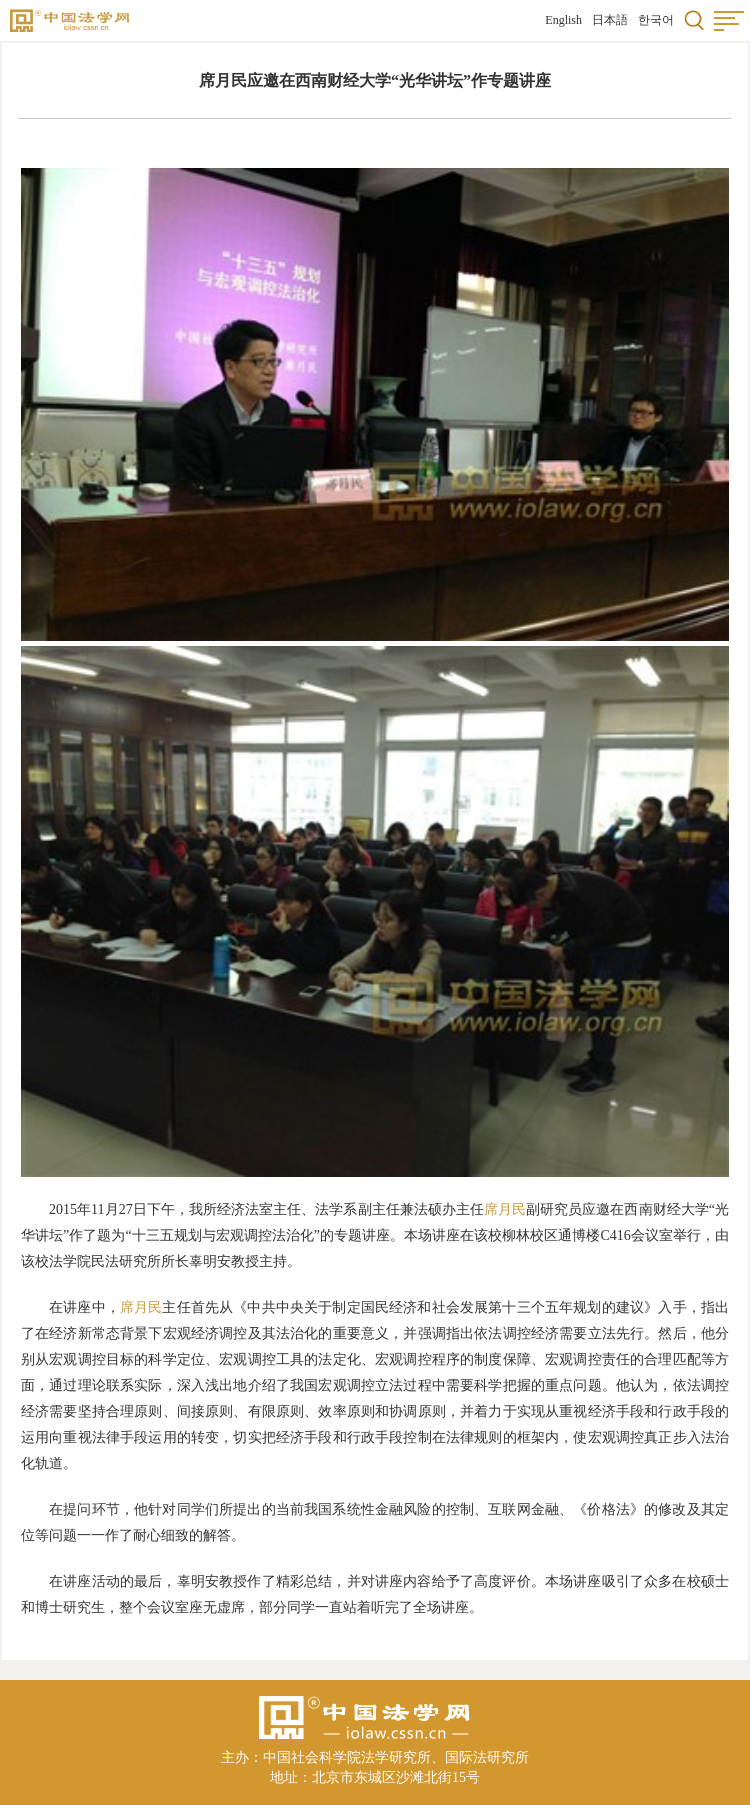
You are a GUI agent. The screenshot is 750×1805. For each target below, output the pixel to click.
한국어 (656, 20)
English (563, 20)
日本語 (610, 20)
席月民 (505, 1209)
